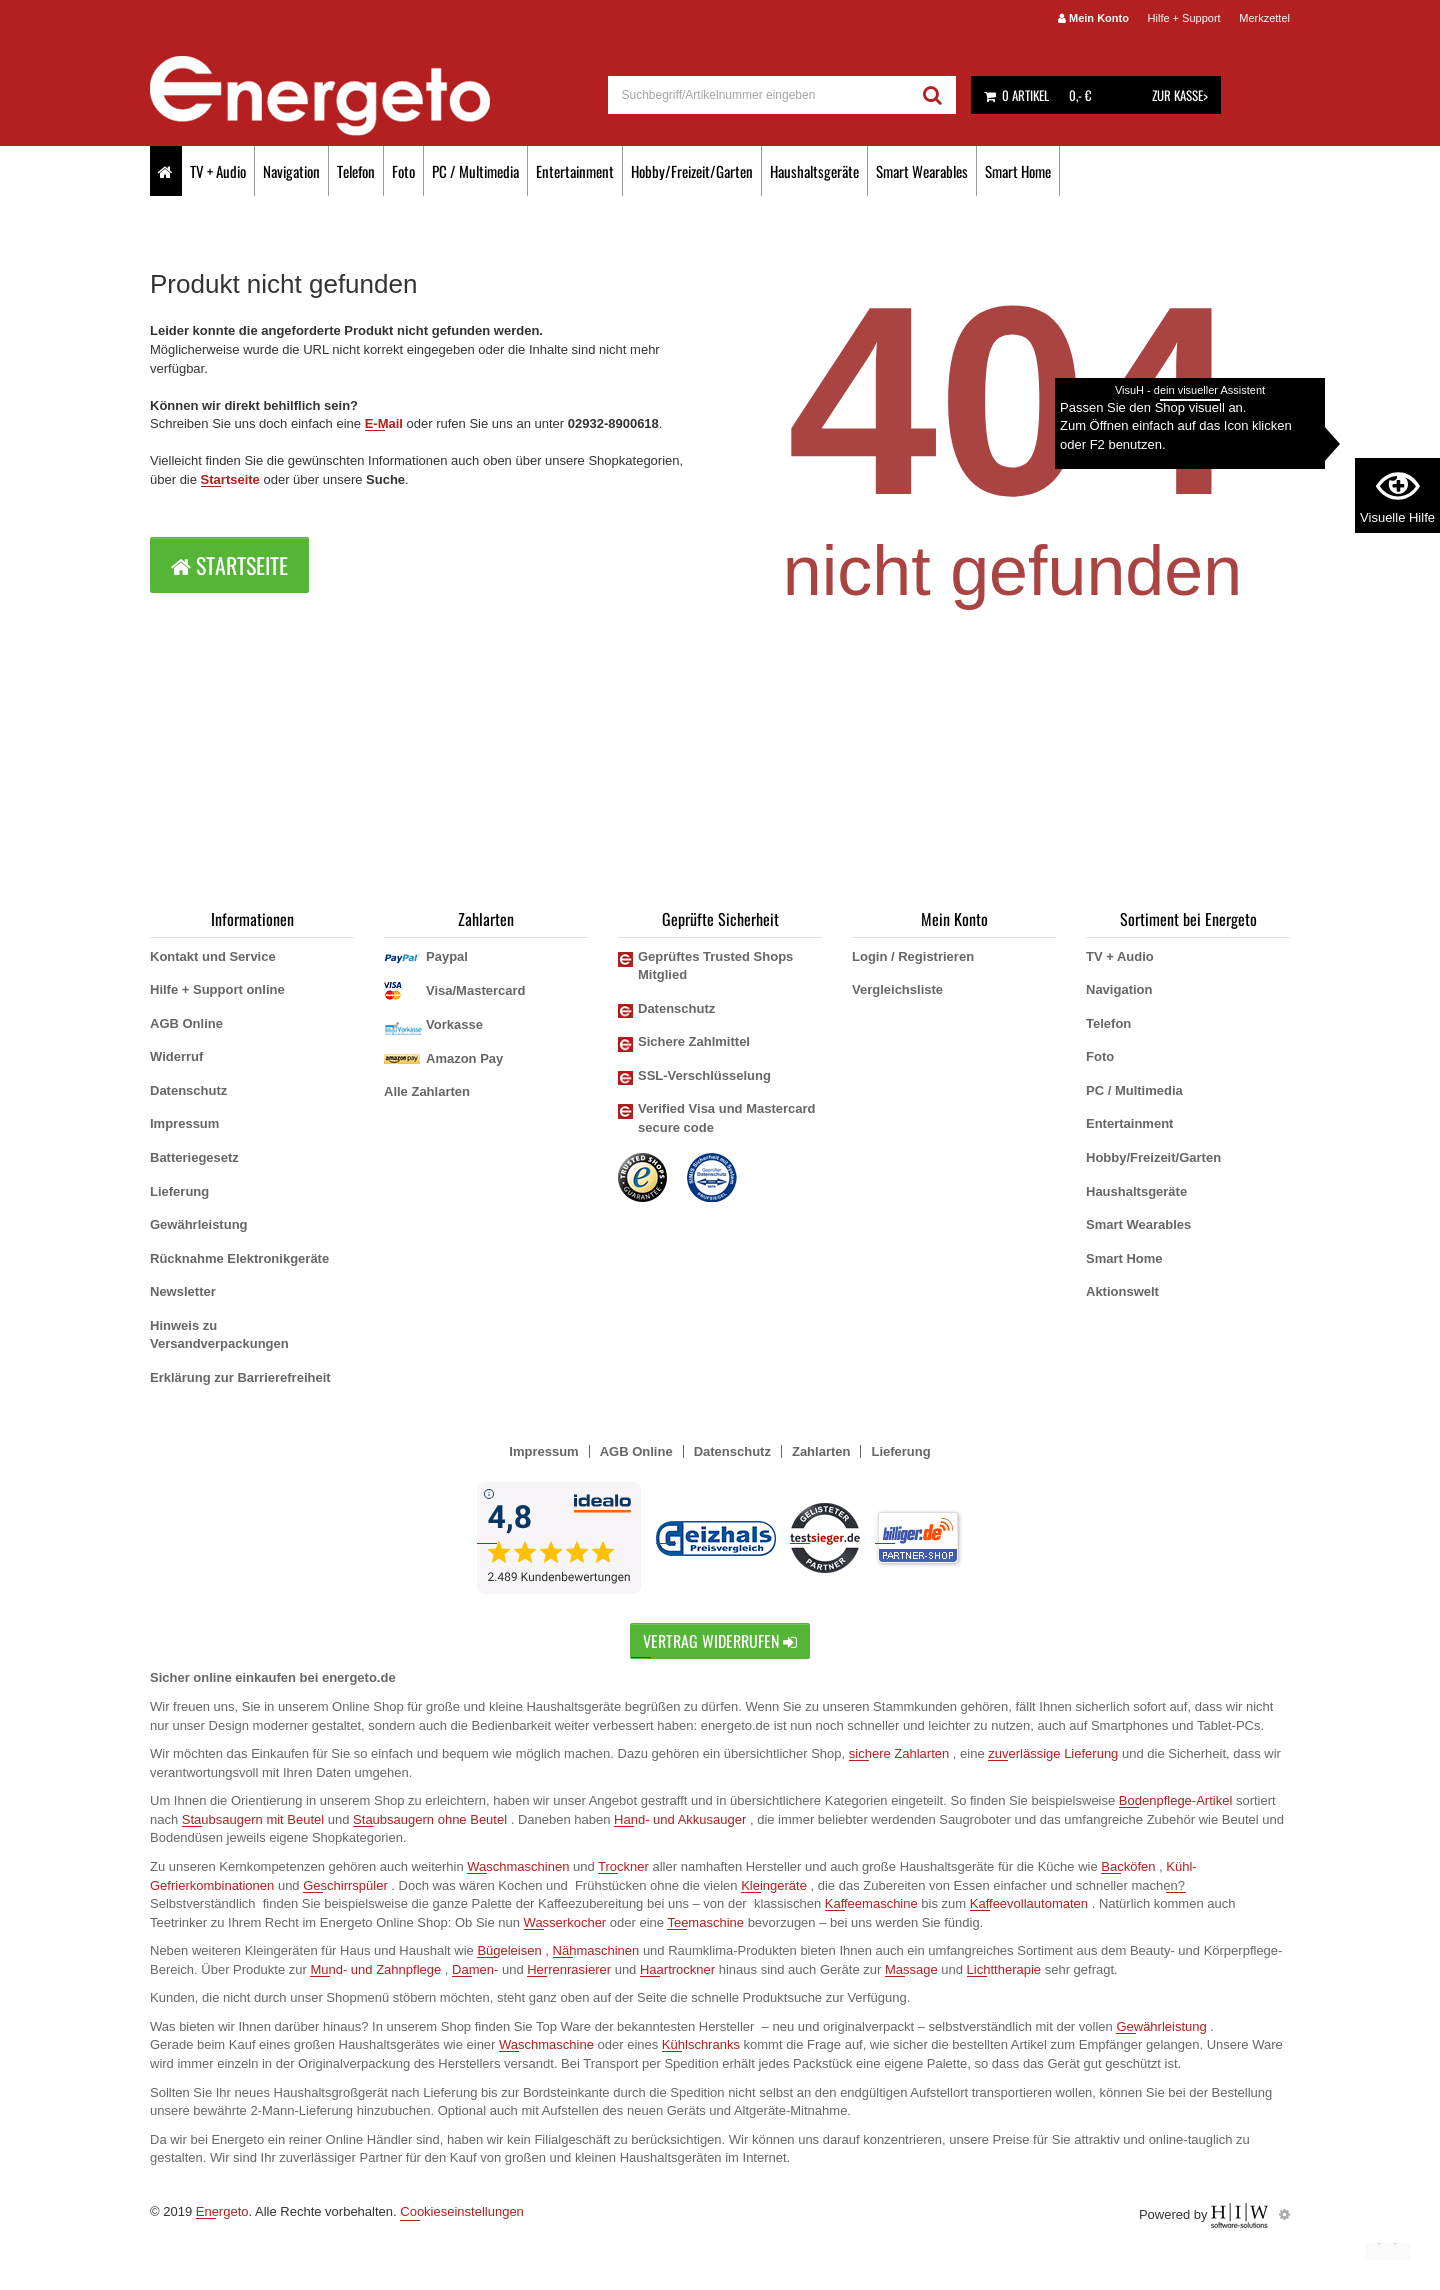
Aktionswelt (1122, 1291)
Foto (403, 171)
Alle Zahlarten (427, 1091)
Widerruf (176, 1056)
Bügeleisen (509, 1950)
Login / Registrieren (913, 956)
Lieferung (179, 1191)
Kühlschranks (701, 2044)
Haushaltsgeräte (814, 171)
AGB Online (186, 1023)
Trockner (623, 1866)
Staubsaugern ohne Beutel (430, 1819)
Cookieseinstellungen (462, 2211)
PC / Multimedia (475, 171)
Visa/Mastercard (476, 990)
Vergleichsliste (897, 989)
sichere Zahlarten (899, 1753)
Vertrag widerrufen (720, 1641)
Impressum (184, 1123)
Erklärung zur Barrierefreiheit (240, 1377)
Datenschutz (188, 1090)
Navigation (291, 171)
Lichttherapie (1004, 1969)
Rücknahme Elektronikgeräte (239, 1258)
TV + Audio (218, 171)
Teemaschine (705, 1922)
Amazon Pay (464, 1058)
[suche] (759, 95)
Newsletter (183, 1291)
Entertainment (575, 171)
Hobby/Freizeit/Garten (692, 171)
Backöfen (1128, 1866)
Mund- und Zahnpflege (375, 1969)
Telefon (356, 171)
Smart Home (1018, 171)
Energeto (222, 2211)
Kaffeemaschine (871, 1903)
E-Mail (384, 423)
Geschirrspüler (345, 1885)
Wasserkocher (565, 1922)
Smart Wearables (922, 171)
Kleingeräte (774, 1885)
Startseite (230, 479)
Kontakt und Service (213, 956)
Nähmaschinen (596, 1950)
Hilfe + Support (1184, 18)
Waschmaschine (546, 2044)
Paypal (447, 956)
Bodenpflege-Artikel (1175, 1800)
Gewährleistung (199, 1224)
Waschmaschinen (518, 1866)
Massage (911, 1969)
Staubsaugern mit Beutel (253, 1819)
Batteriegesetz (194, 1157)
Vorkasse (454, 1024)
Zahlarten (821, 1451)
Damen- (475, 1969)
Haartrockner (677, 1969)
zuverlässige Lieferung (1053, 1753)
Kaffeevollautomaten (1029, 1903)
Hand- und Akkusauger (680, 1819)
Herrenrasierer (569, 1969)
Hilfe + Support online (217, 989)
